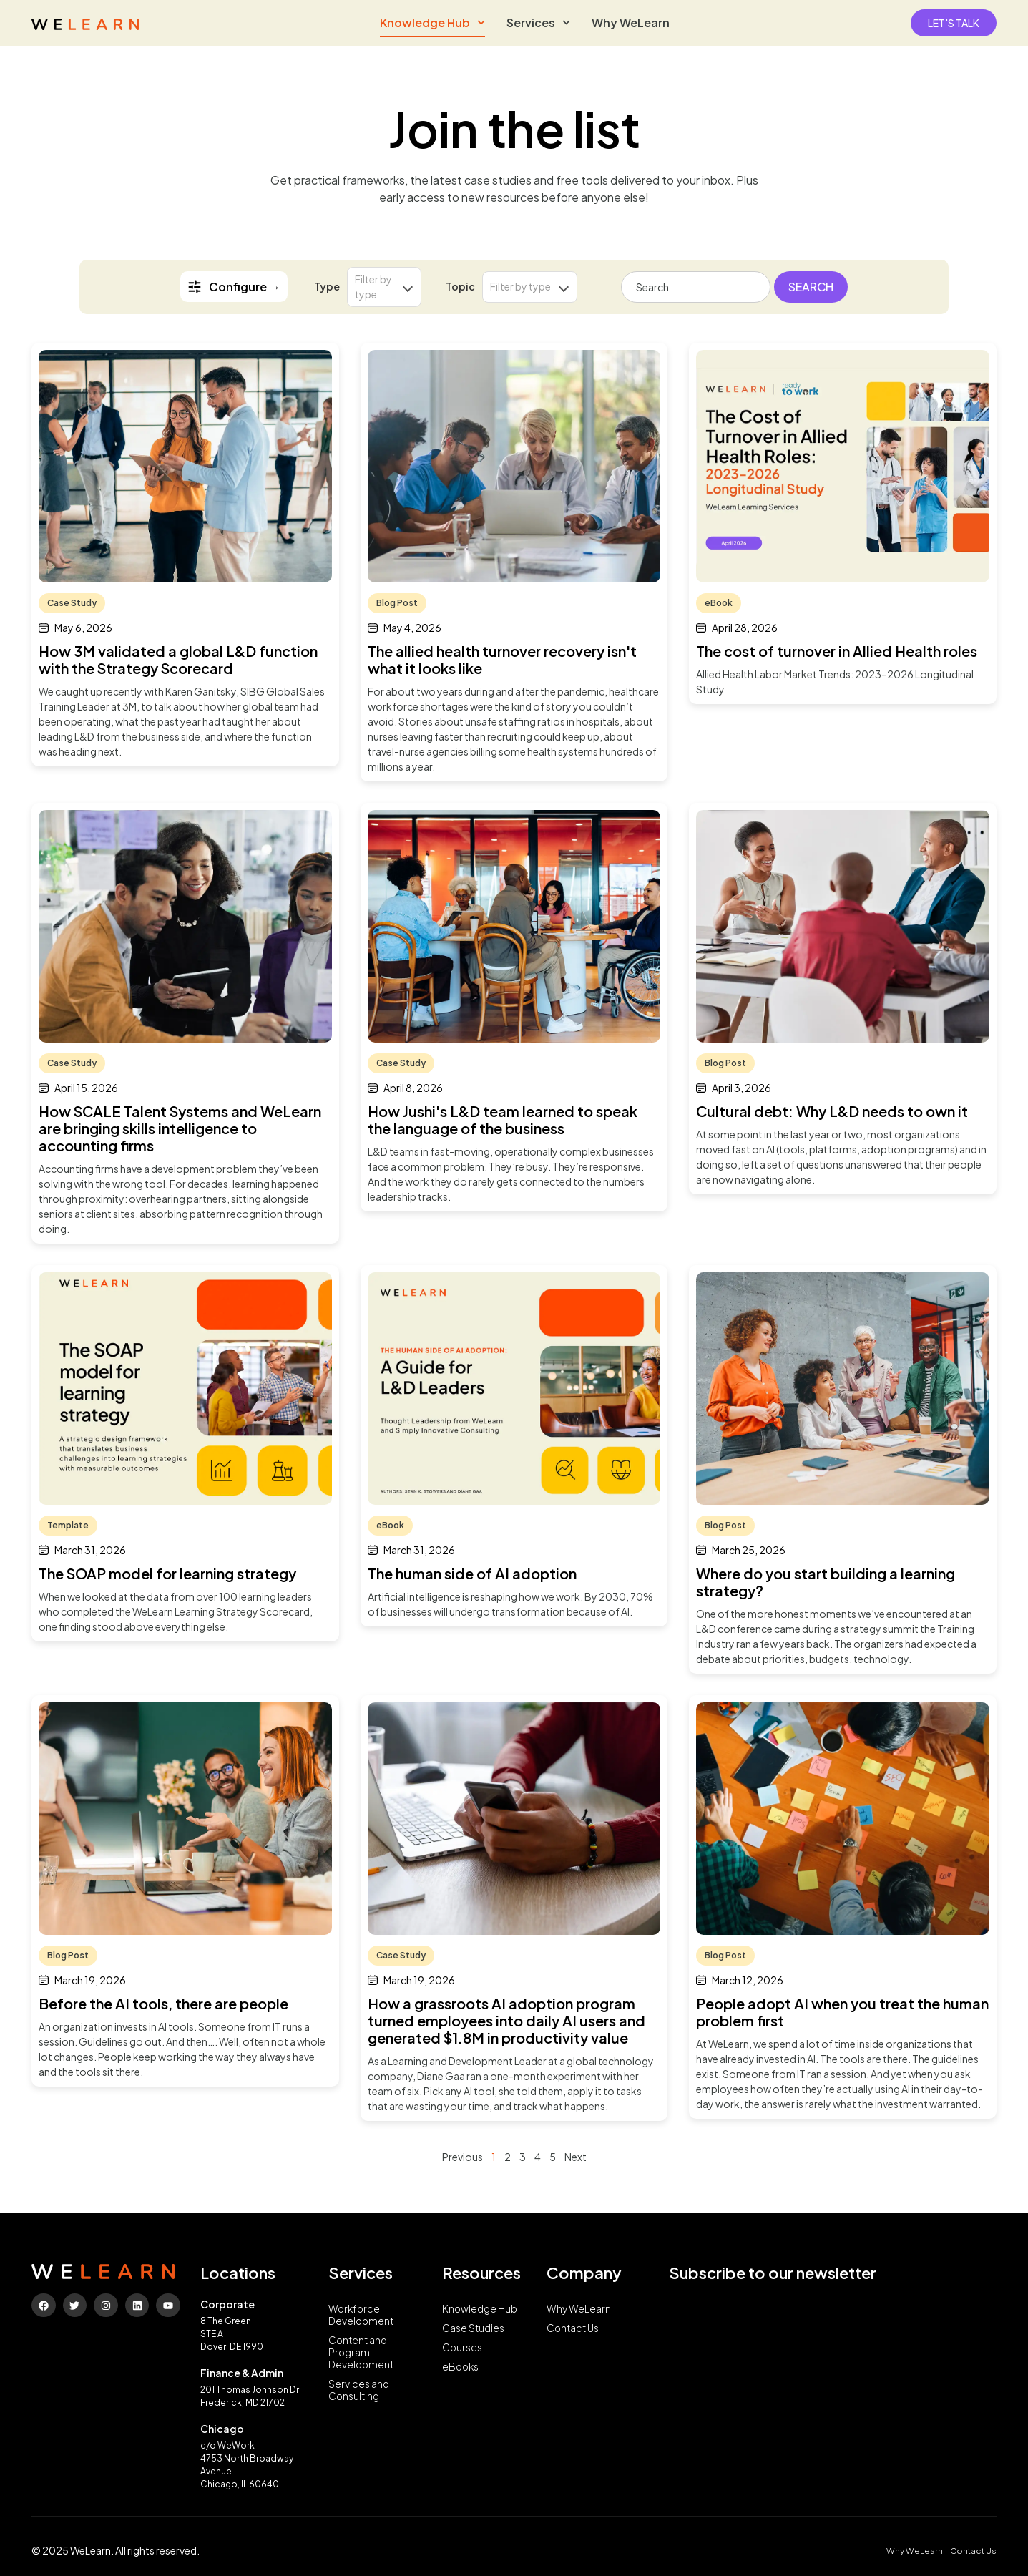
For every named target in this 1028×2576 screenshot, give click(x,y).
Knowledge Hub (432, 22)
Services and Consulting (359, 2394)
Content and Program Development (361, 2355)
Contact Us (574, 2329)
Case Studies (474, 2329)
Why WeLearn (631, 22)
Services (538, 22)
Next (575, 2156)
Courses (462, 2349)
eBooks (461, 2369)
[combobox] (695, 287)
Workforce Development (361, 2315)
